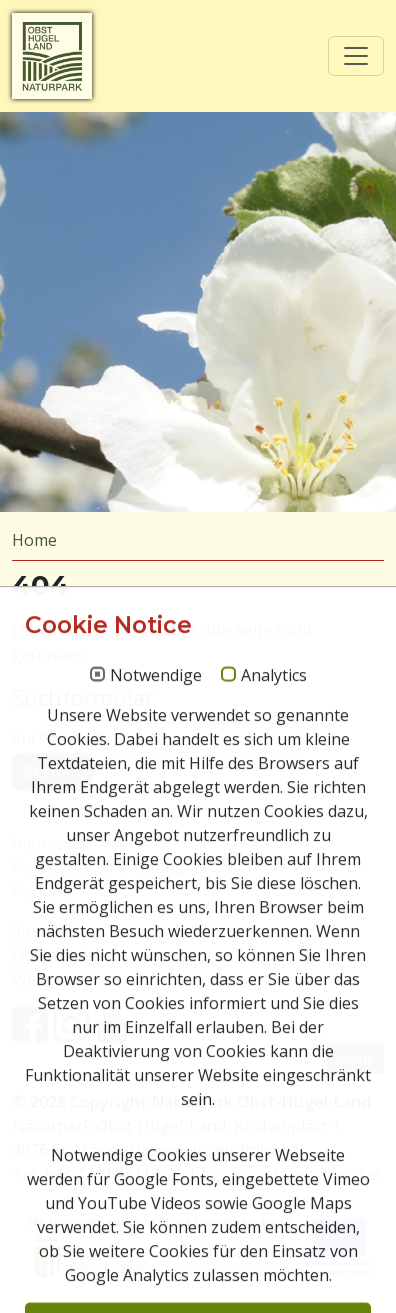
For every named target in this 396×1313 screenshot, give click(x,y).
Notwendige (156, 1194)
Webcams (48, 979)
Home (34, 540)
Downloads (54, 955)
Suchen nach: (61, 738)
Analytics (274, 1194)
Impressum (54, 843)
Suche (355, 1058)
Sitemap (42, 931)
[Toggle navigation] (356, 56)
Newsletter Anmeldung (98, 867)
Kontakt (42, 891)
